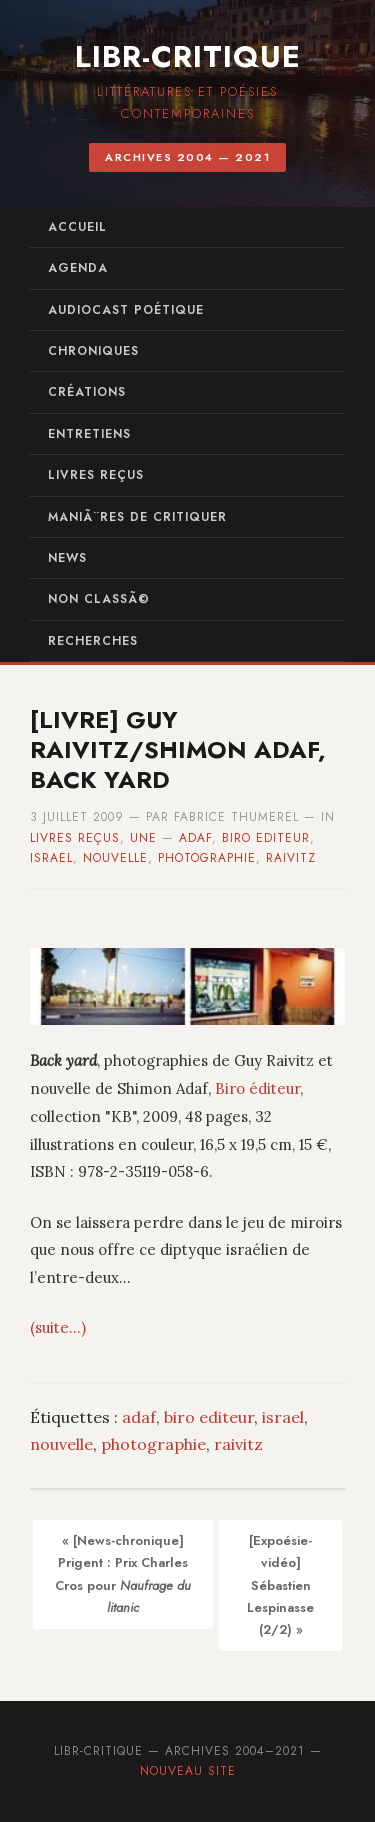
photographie (207, 858)
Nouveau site (188, 1771)
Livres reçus (96, 475)
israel (51, 858)
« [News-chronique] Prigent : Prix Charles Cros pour (123, 1573)
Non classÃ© (99, 599)
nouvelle (115, 858)
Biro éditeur (257, 1088)
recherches (93, 641)
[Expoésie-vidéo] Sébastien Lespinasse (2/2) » (280, 1584)
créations (87, 392)
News (67, 558)
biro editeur (266, 838)
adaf (195, 838)
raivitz (291, 858)
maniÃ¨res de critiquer (137, 517)
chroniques (93, 351)
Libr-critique (188, 56)
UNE (143, 838)
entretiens (89, 434)
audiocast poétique (126, 310)
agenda (78, 268)
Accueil (77, 227)
